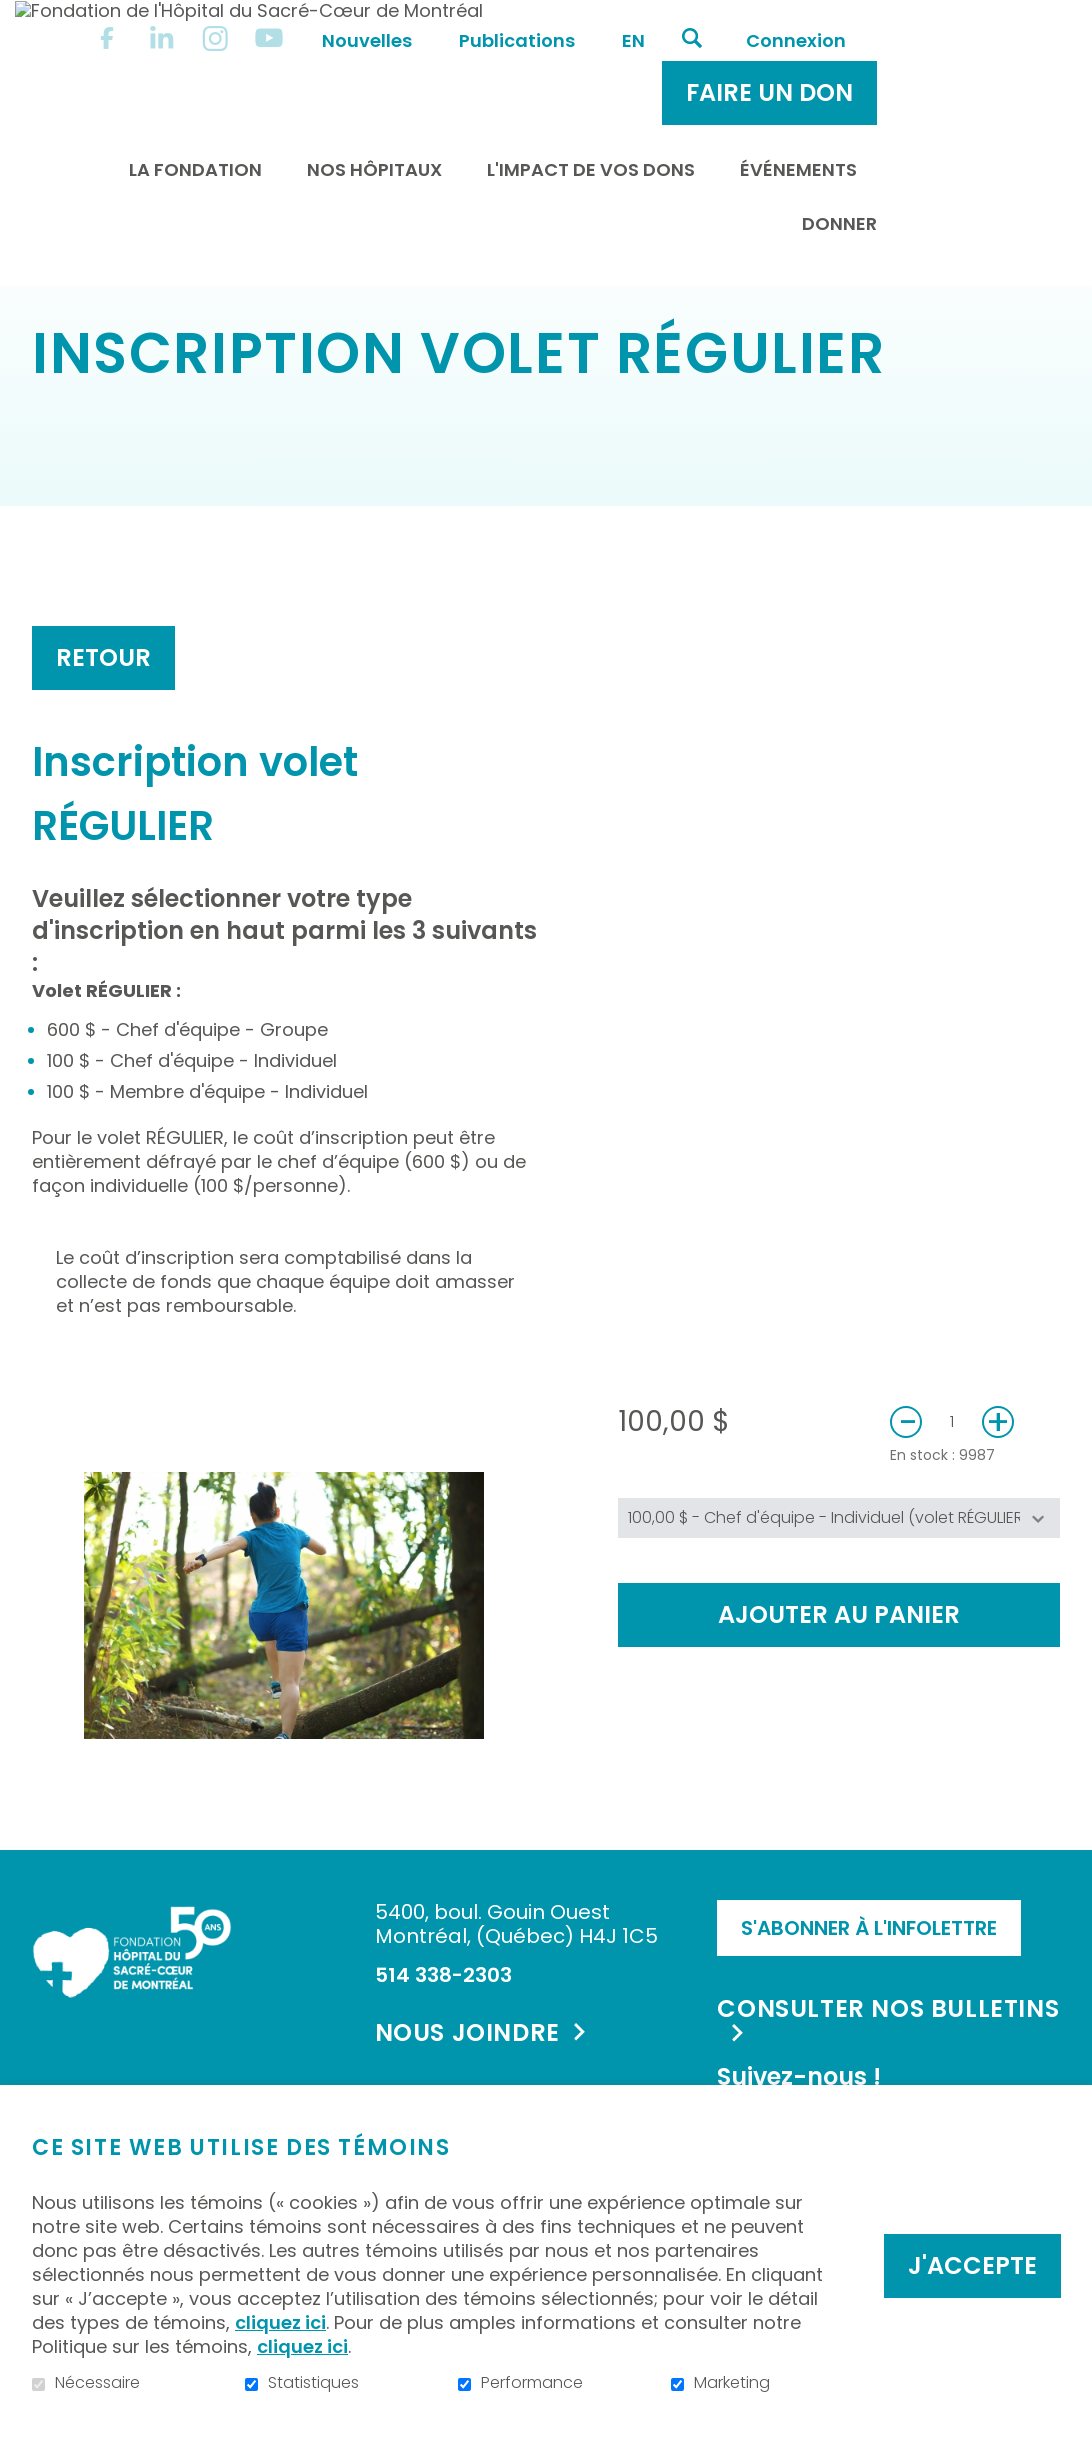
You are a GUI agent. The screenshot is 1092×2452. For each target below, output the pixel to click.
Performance (532, 2383)
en (798, 19)
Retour (103, 720)
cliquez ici (280, 2322)
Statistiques (313, 2383)
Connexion (961, 19)
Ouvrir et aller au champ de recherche (857, 17)
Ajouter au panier (839, 1677)
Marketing (732, 2383)
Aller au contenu (15, 15)
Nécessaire (97, 2383)
